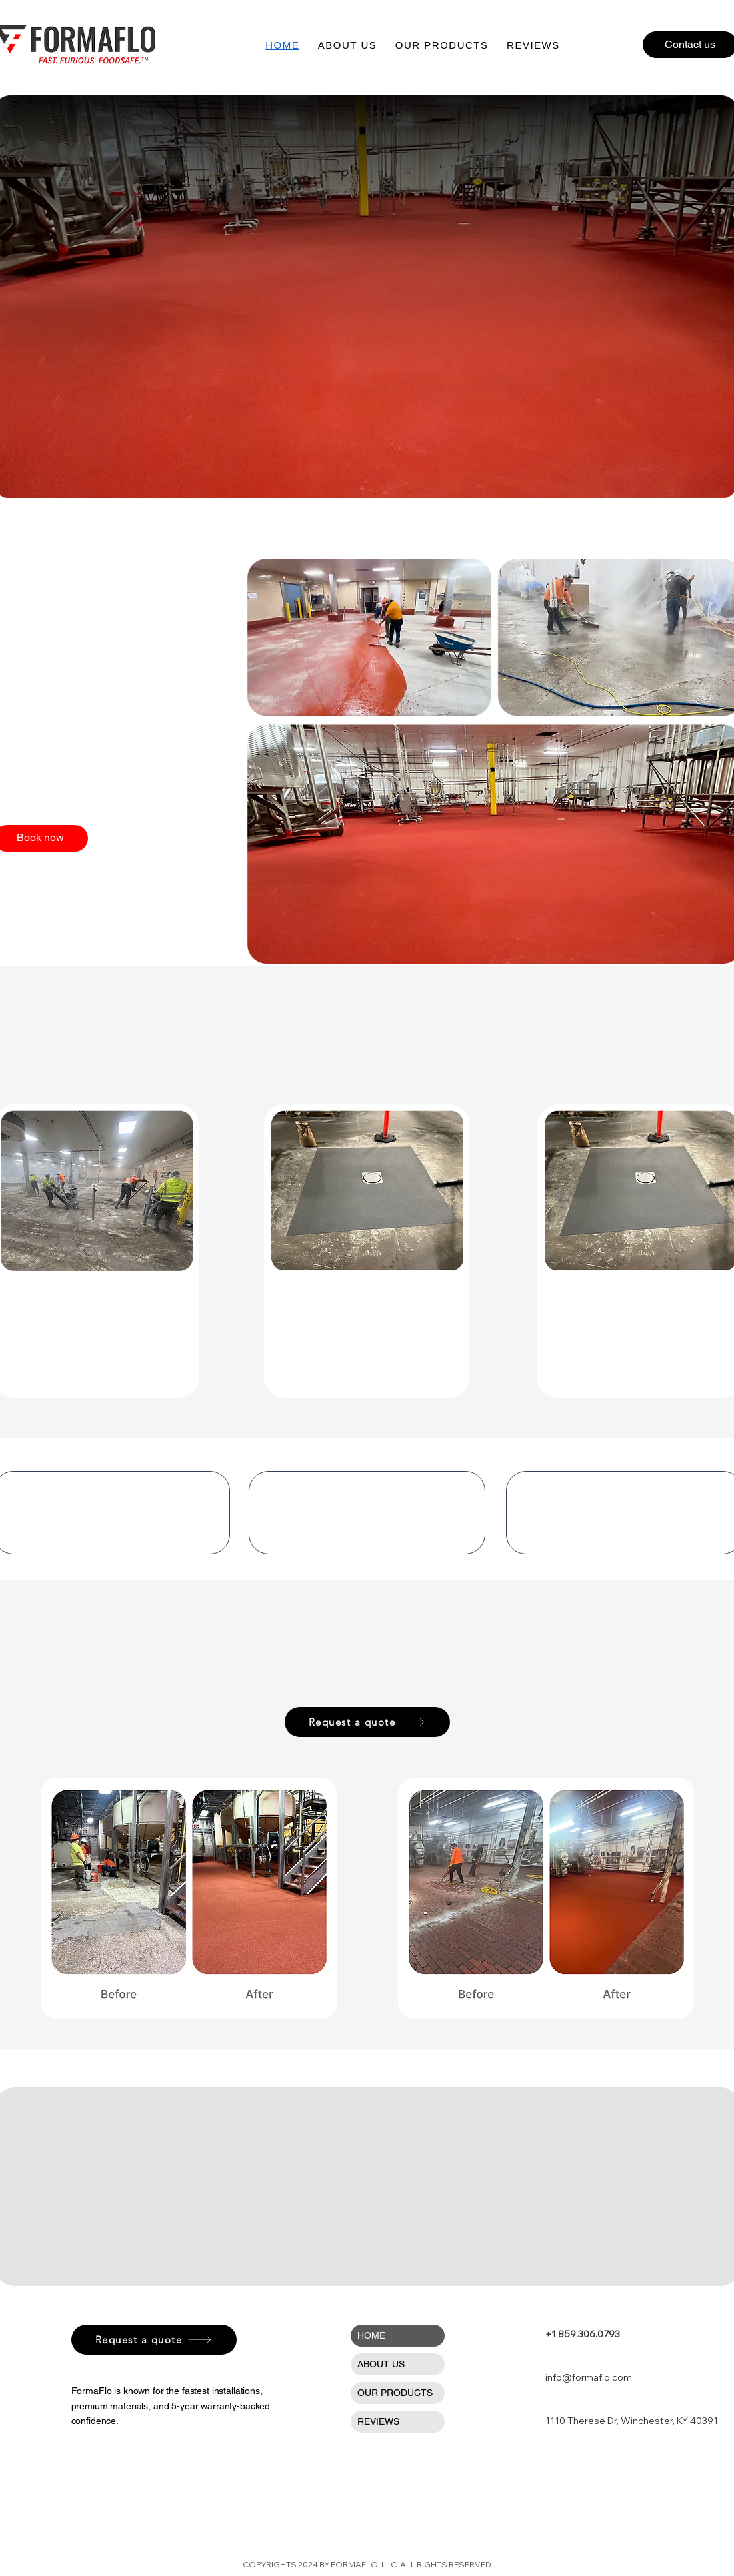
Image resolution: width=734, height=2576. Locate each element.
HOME (371, 2335)
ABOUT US (381, 2364)
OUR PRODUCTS (395, 2392)
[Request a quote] (367, 1722)
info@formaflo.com (588, 2377)
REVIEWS (378, 2421)
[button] (441, 45)
